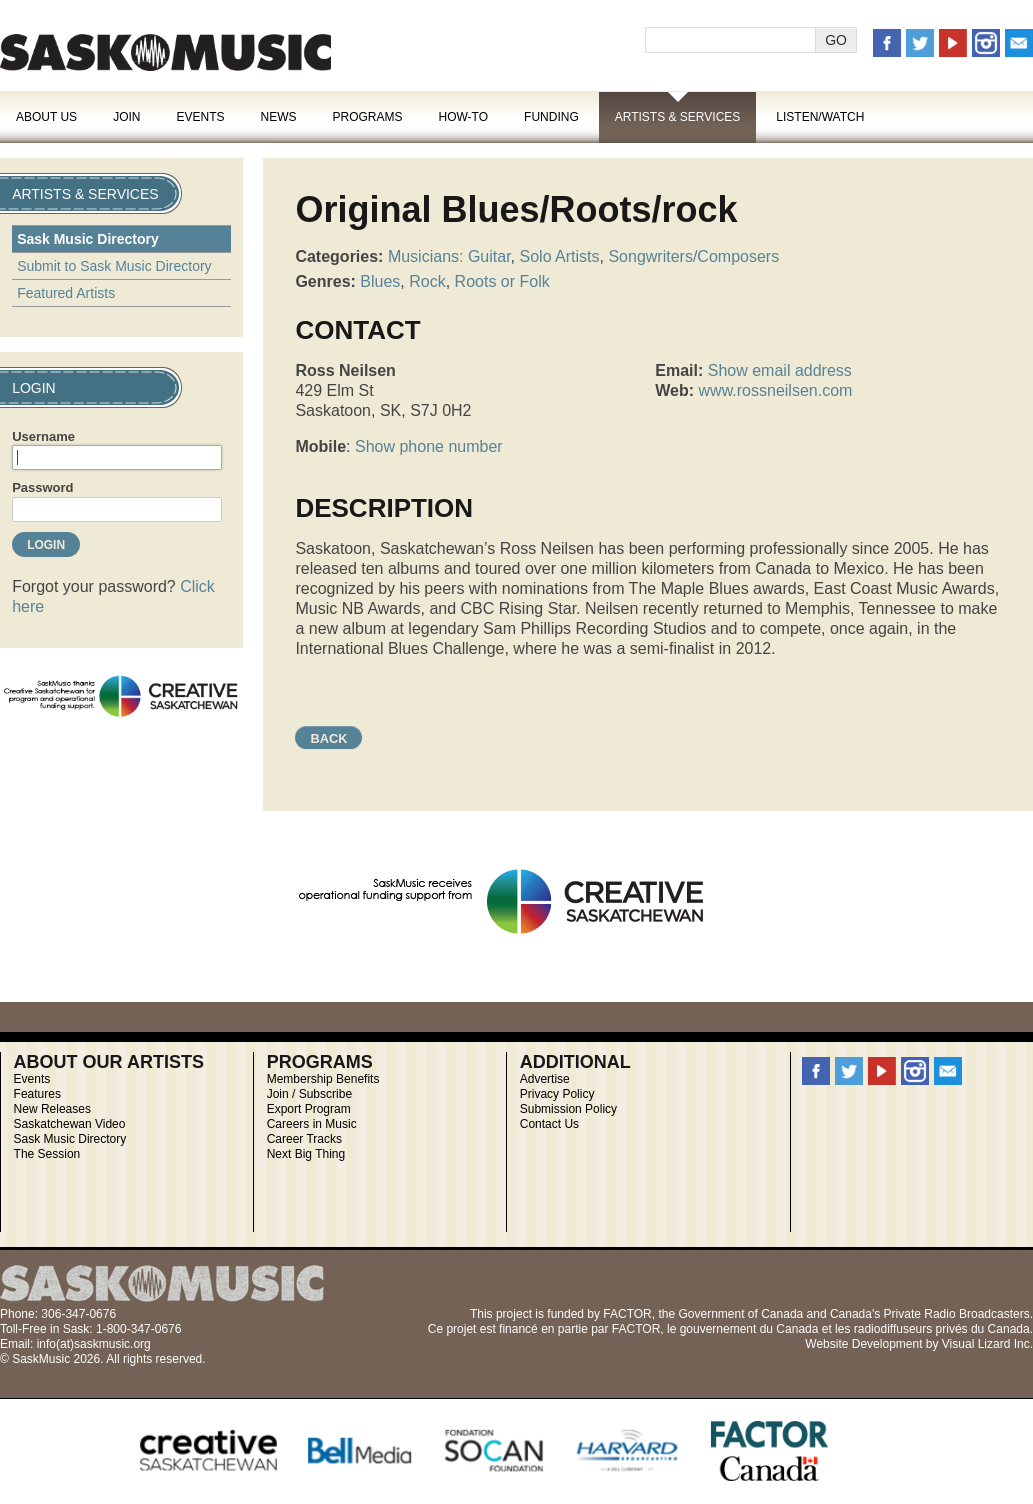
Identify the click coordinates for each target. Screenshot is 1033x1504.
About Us (46, 117)
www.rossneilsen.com (776, 390)
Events (200, 117)
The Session (47, 1154)
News (278, 117)
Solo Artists (560, 256)
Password (42, 487)
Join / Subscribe (309, 1094)
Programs (367, 117)
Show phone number (429, 446)
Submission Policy (568, 1109)
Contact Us (549, 1124)
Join (126, 117)
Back (328, 738)
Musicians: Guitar (449, 256)
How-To (464, 117)
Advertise (545, 1079)
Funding (551, 117)
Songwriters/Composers (693, 256)
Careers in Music (312, 1124)
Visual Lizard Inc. (987, 1344)
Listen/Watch (820, 117)
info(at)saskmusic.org (94, 1344)
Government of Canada (740, 1314)
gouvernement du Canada (749, 1329)
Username (43, 436)
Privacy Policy (557, 1094)
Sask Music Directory (88, 239)
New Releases (52, 1109)
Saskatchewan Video (70, 1124)
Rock (427, 281)
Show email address (780, 370)
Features (37, 1094)
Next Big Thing (306, 1154)
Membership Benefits (323, 1079)
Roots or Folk (502, 281)
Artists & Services (678, 117)
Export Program (309, 1109)
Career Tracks (304, 1139)
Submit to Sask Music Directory (114, 266)
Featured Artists (66, 293)
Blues (380, 281)
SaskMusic (165, 52)
